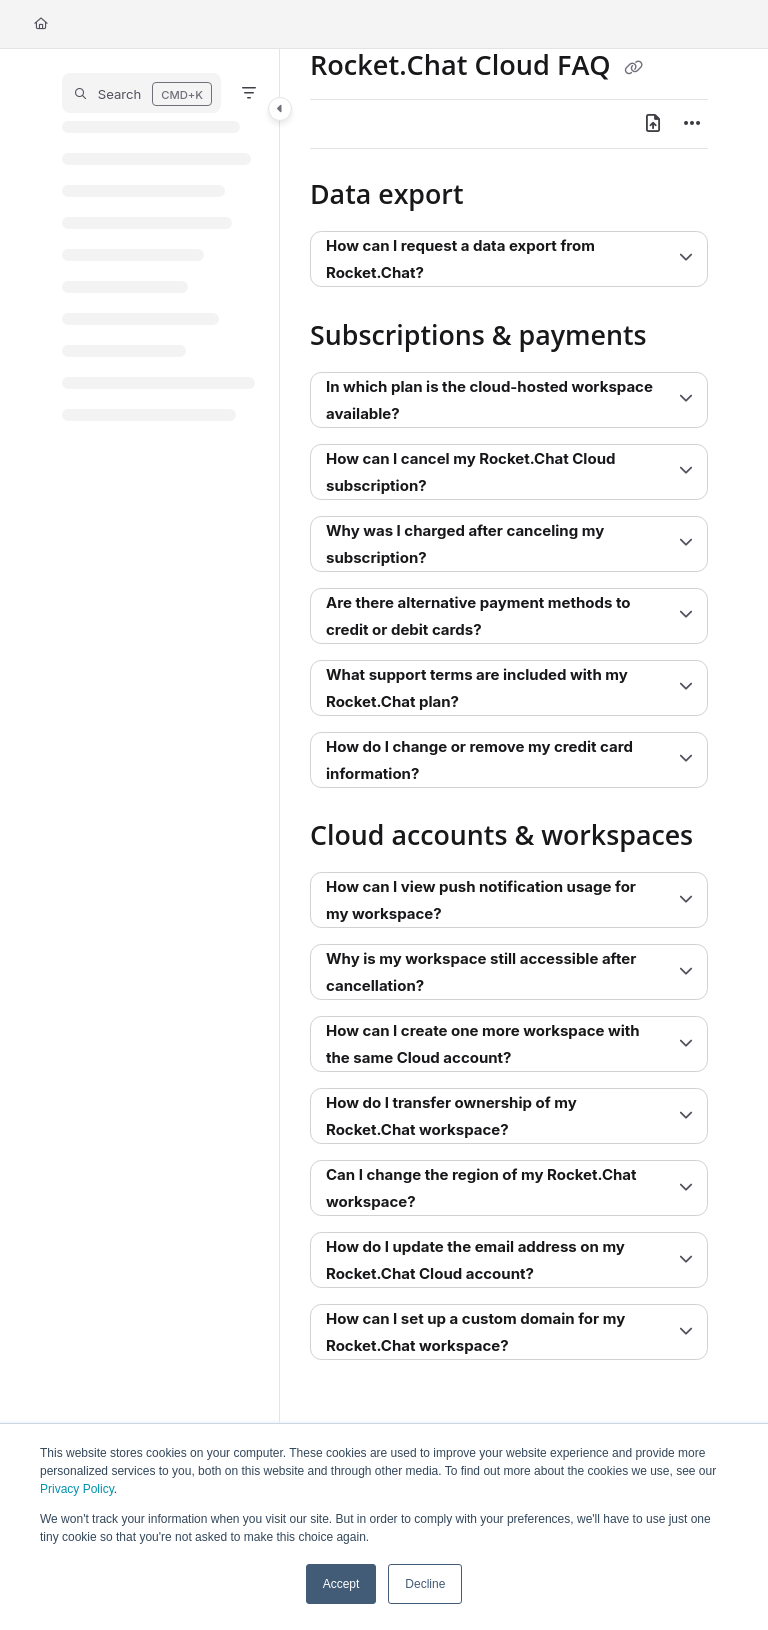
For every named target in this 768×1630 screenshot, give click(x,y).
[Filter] (249, 93)
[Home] (41, 24)
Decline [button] (425, 1584)
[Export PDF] (653, 124)
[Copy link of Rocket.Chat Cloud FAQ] (634, 68)
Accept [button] (341, 1584)
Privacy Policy (77, 1489)
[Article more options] (692, 124)
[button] (141, 93)
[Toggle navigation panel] (280, 109)
